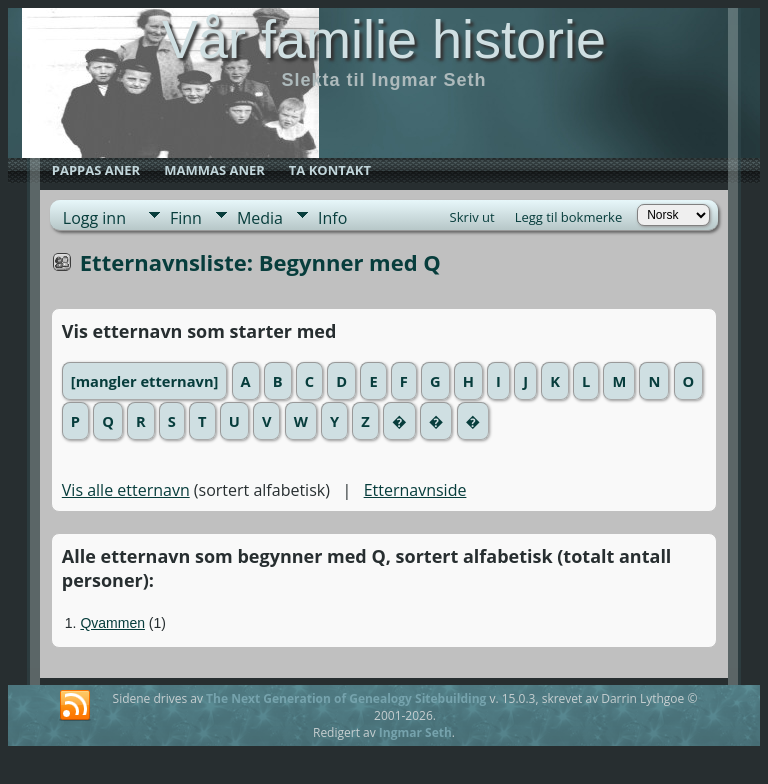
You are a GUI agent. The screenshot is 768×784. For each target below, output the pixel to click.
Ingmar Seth (415, 732)
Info (332, 218)
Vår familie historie (384, 39)
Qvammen (112, 623)
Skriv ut (472, 217)
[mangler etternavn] (145, 381)
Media (260, 218)
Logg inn (94, 218)
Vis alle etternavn (126, 490)
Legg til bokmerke (569, 217)
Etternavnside (415, 490)
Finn (186, 218)
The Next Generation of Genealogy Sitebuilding (346, 698)
